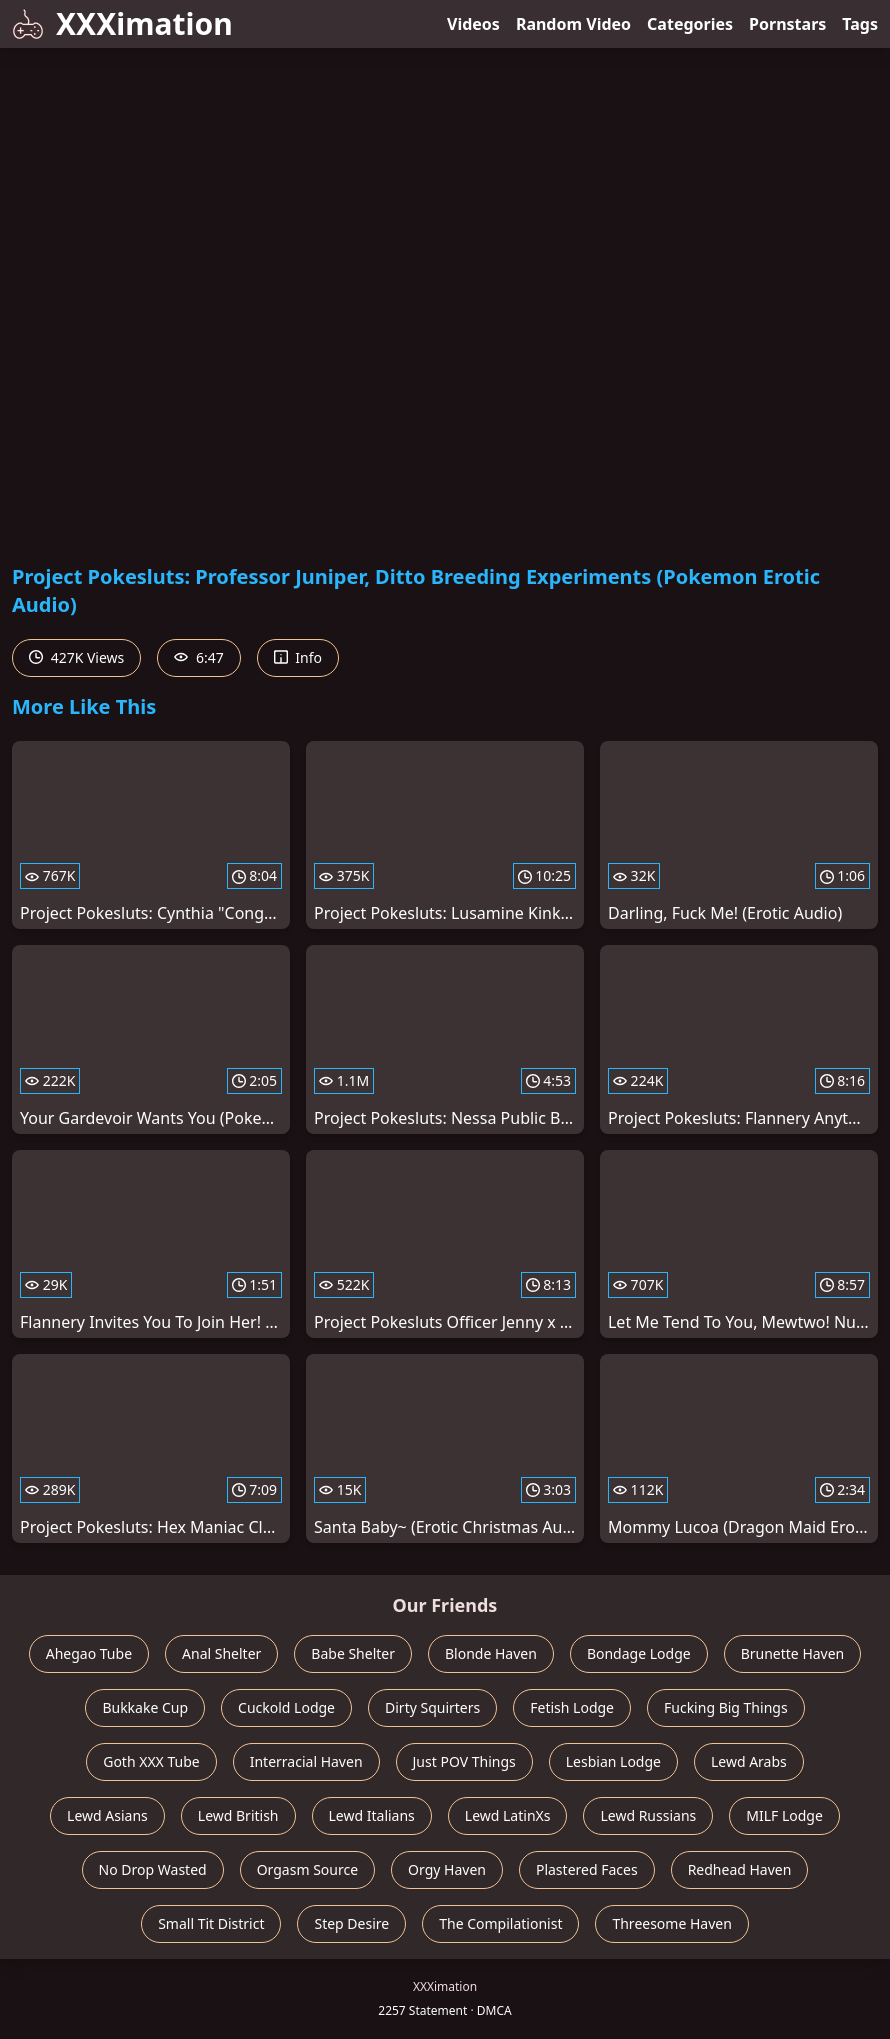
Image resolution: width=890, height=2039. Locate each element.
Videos (473, 24)
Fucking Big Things (726, 1707)
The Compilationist (500, 1923)
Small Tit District (211, 1923)
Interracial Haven (306, 1761)
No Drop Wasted (153, 1869)
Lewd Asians (107, 1815)
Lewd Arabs (749, 1761)
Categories (690, 24)
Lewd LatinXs (508, 1815)
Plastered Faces (587, 1869)
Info (298, 657)
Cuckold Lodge (286, 1707)
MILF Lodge (784, 1815)
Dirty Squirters (432, 1707)
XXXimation (122, 23)
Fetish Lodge (572, 1707)
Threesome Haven (671, 1923)
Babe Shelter (353, 1653)
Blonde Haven (491, 1653)
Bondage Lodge (639, 1653)
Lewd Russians (648, 1815)
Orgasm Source (307, 1869)
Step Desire (351, 1923)
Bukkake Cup (145, 1707)
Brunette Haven (793, 1653)
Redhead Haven (740, 1869)
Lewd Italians (372, 1815)
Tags (860, 24)
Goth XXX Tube (151, 1761)
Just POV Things (464, 1761)
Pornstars (787, 24)
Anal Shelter (221, 1653)
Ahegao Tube (89, 1653)
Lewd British (238, 1815)
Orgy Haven (447, 1869)
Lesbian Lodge (613, 1761)
